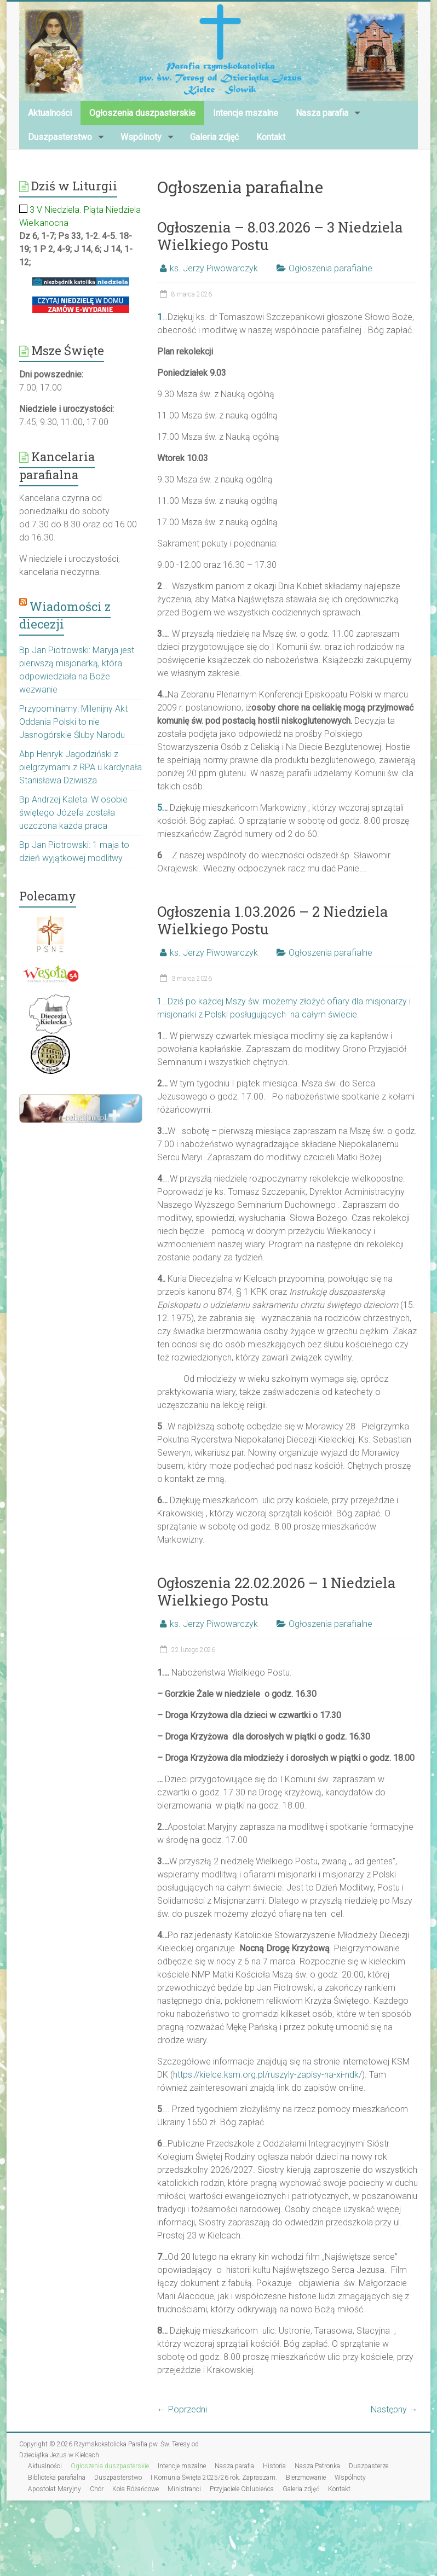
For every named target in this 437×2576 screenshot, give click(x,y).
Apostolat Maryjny (54, 2489)
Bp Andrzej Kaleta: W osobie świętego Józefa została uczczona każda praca (73, 812)
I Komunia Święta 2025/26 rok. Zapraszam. (214, 2477)
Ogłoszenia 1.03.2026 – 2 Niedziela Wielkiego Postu (272, 920)
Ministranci (184, 2489)
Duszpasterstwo (60, 137)
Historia (274, 2466)
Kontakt (270, 137)
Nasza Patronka (317, 2466)
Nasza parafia (322, 113)
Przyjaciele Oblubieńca (242, 2489)
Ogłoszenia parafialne (330, 268)
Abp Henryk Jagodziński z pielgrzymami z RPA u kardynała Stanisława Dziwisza (80, 767)
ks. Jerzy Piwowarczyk (214, 268)
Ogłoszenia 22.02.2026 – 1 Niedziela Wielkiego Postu (276, 1591)
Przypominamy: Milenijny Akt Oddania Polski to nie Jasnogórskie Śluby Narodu (73, 721)
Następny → (394, 2409)
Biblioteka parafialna (56, 2477)
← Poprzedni (182, 2409)
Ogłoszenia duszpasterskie (142, 113)
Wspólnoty (141, 137)
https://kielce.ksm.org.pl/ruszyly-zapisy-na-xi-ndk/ (267, 2074)
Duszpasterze (368, 2466)
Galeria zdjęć (214, 137)
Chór (97, 2489)
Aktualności (50, 113)
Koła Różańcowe (135, 2489)
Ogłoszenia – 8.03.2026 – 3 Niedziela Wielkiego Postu (280, 236)
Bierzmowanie (306, 2477)
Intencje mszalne (245, 113)
